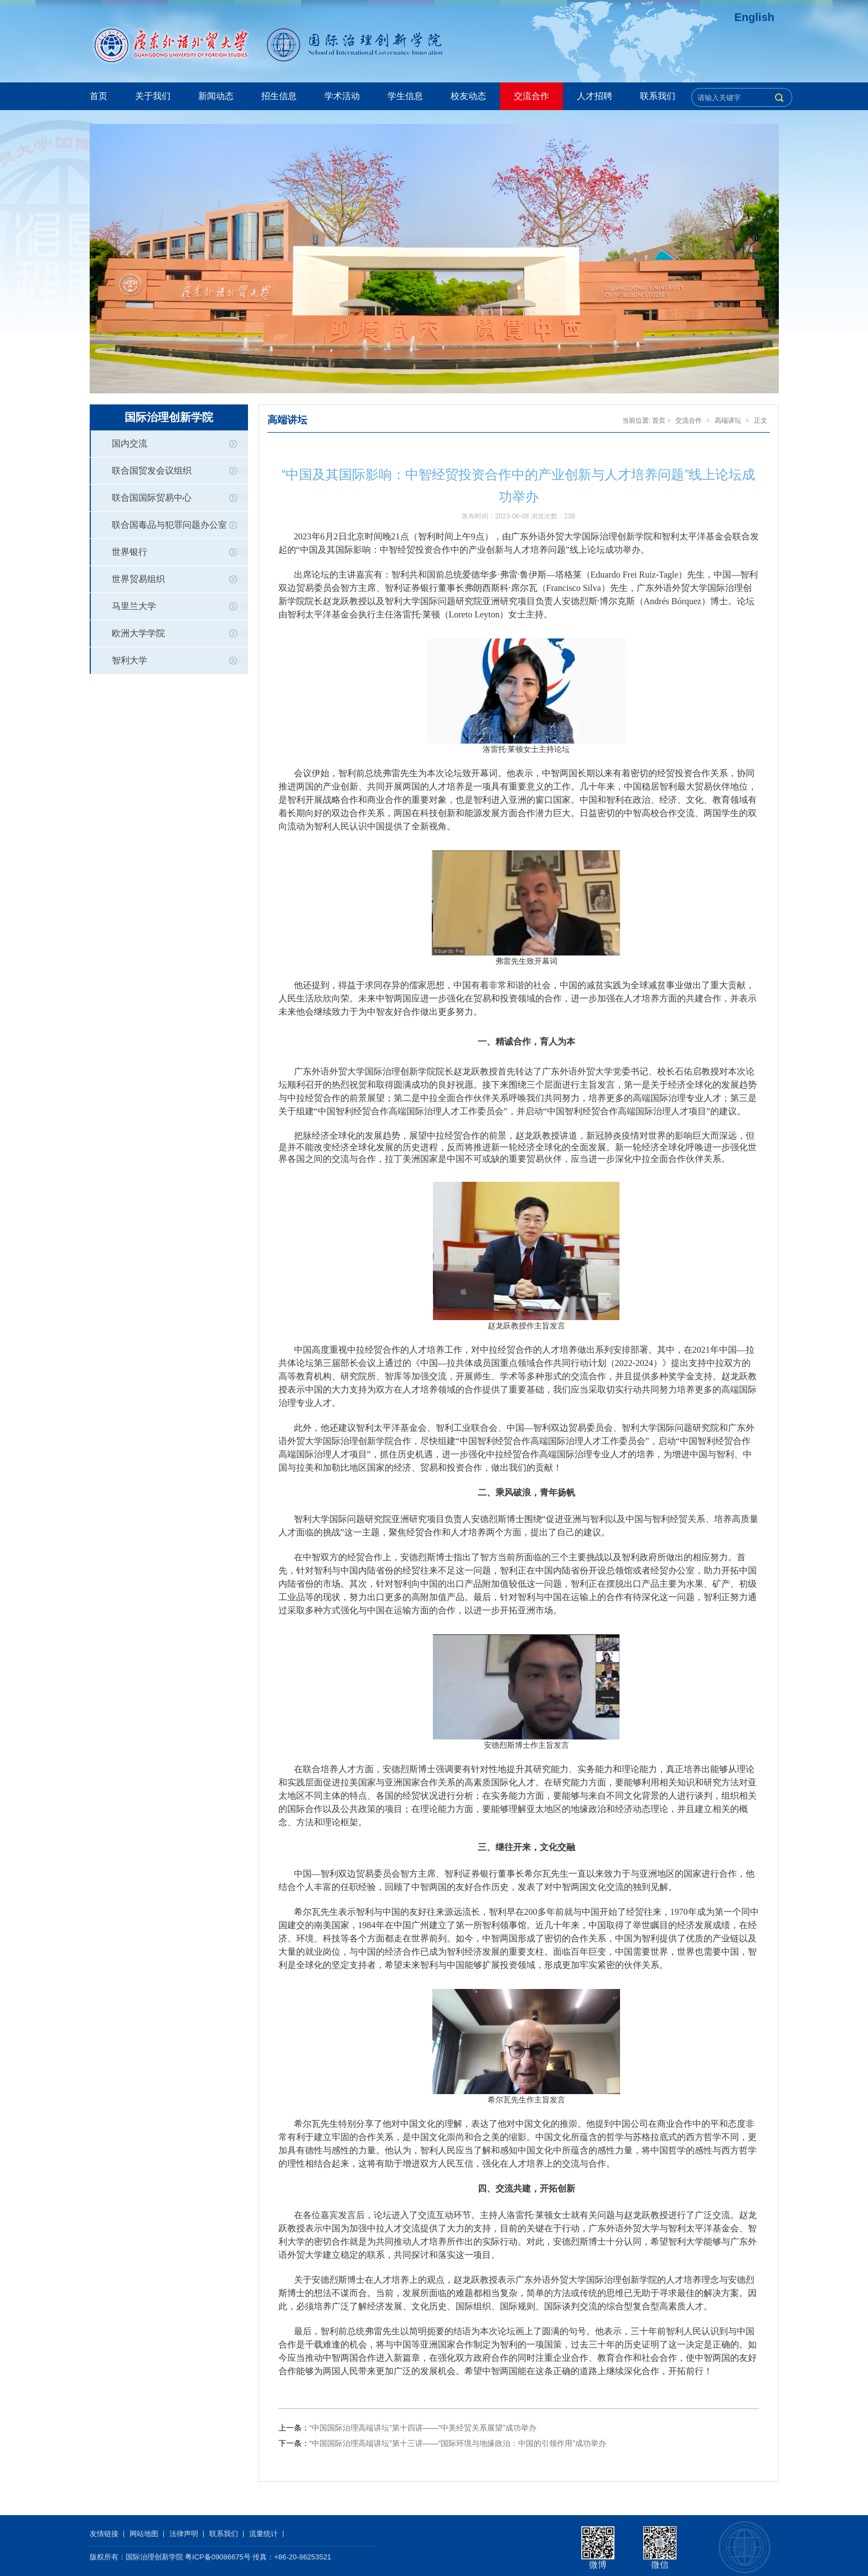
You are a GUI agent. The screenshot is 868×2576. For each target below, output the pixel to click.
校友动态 (468, 96)
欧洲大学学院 (138, 633)
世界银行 (129, 552)
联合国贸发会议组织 (152, 470)
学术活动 (342, 96)
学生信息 (405, 96)
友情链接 (104, 2534)
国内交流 (129, 443)
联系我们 (657, 96)
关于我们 (152, 96)
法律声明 (183, 2534)
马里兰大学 (134, 606)
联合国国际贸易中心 (152, 497)
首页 (98, 96)
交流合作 (531, 96)
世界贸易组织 (138, 579)
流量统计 (263, 2534)
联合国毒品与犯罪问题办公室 (169, 524)
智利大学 (129, 660)
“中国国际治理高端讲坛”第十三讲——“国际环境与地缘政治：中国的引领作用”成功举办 (458, 2443)
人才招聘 (594, 96)
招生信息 (279, 96)
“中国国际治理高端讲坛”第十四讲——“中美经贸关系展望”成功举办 (423, 2427)
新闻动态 (216, 96)
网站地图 (144, 2534)
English (754, 17)
